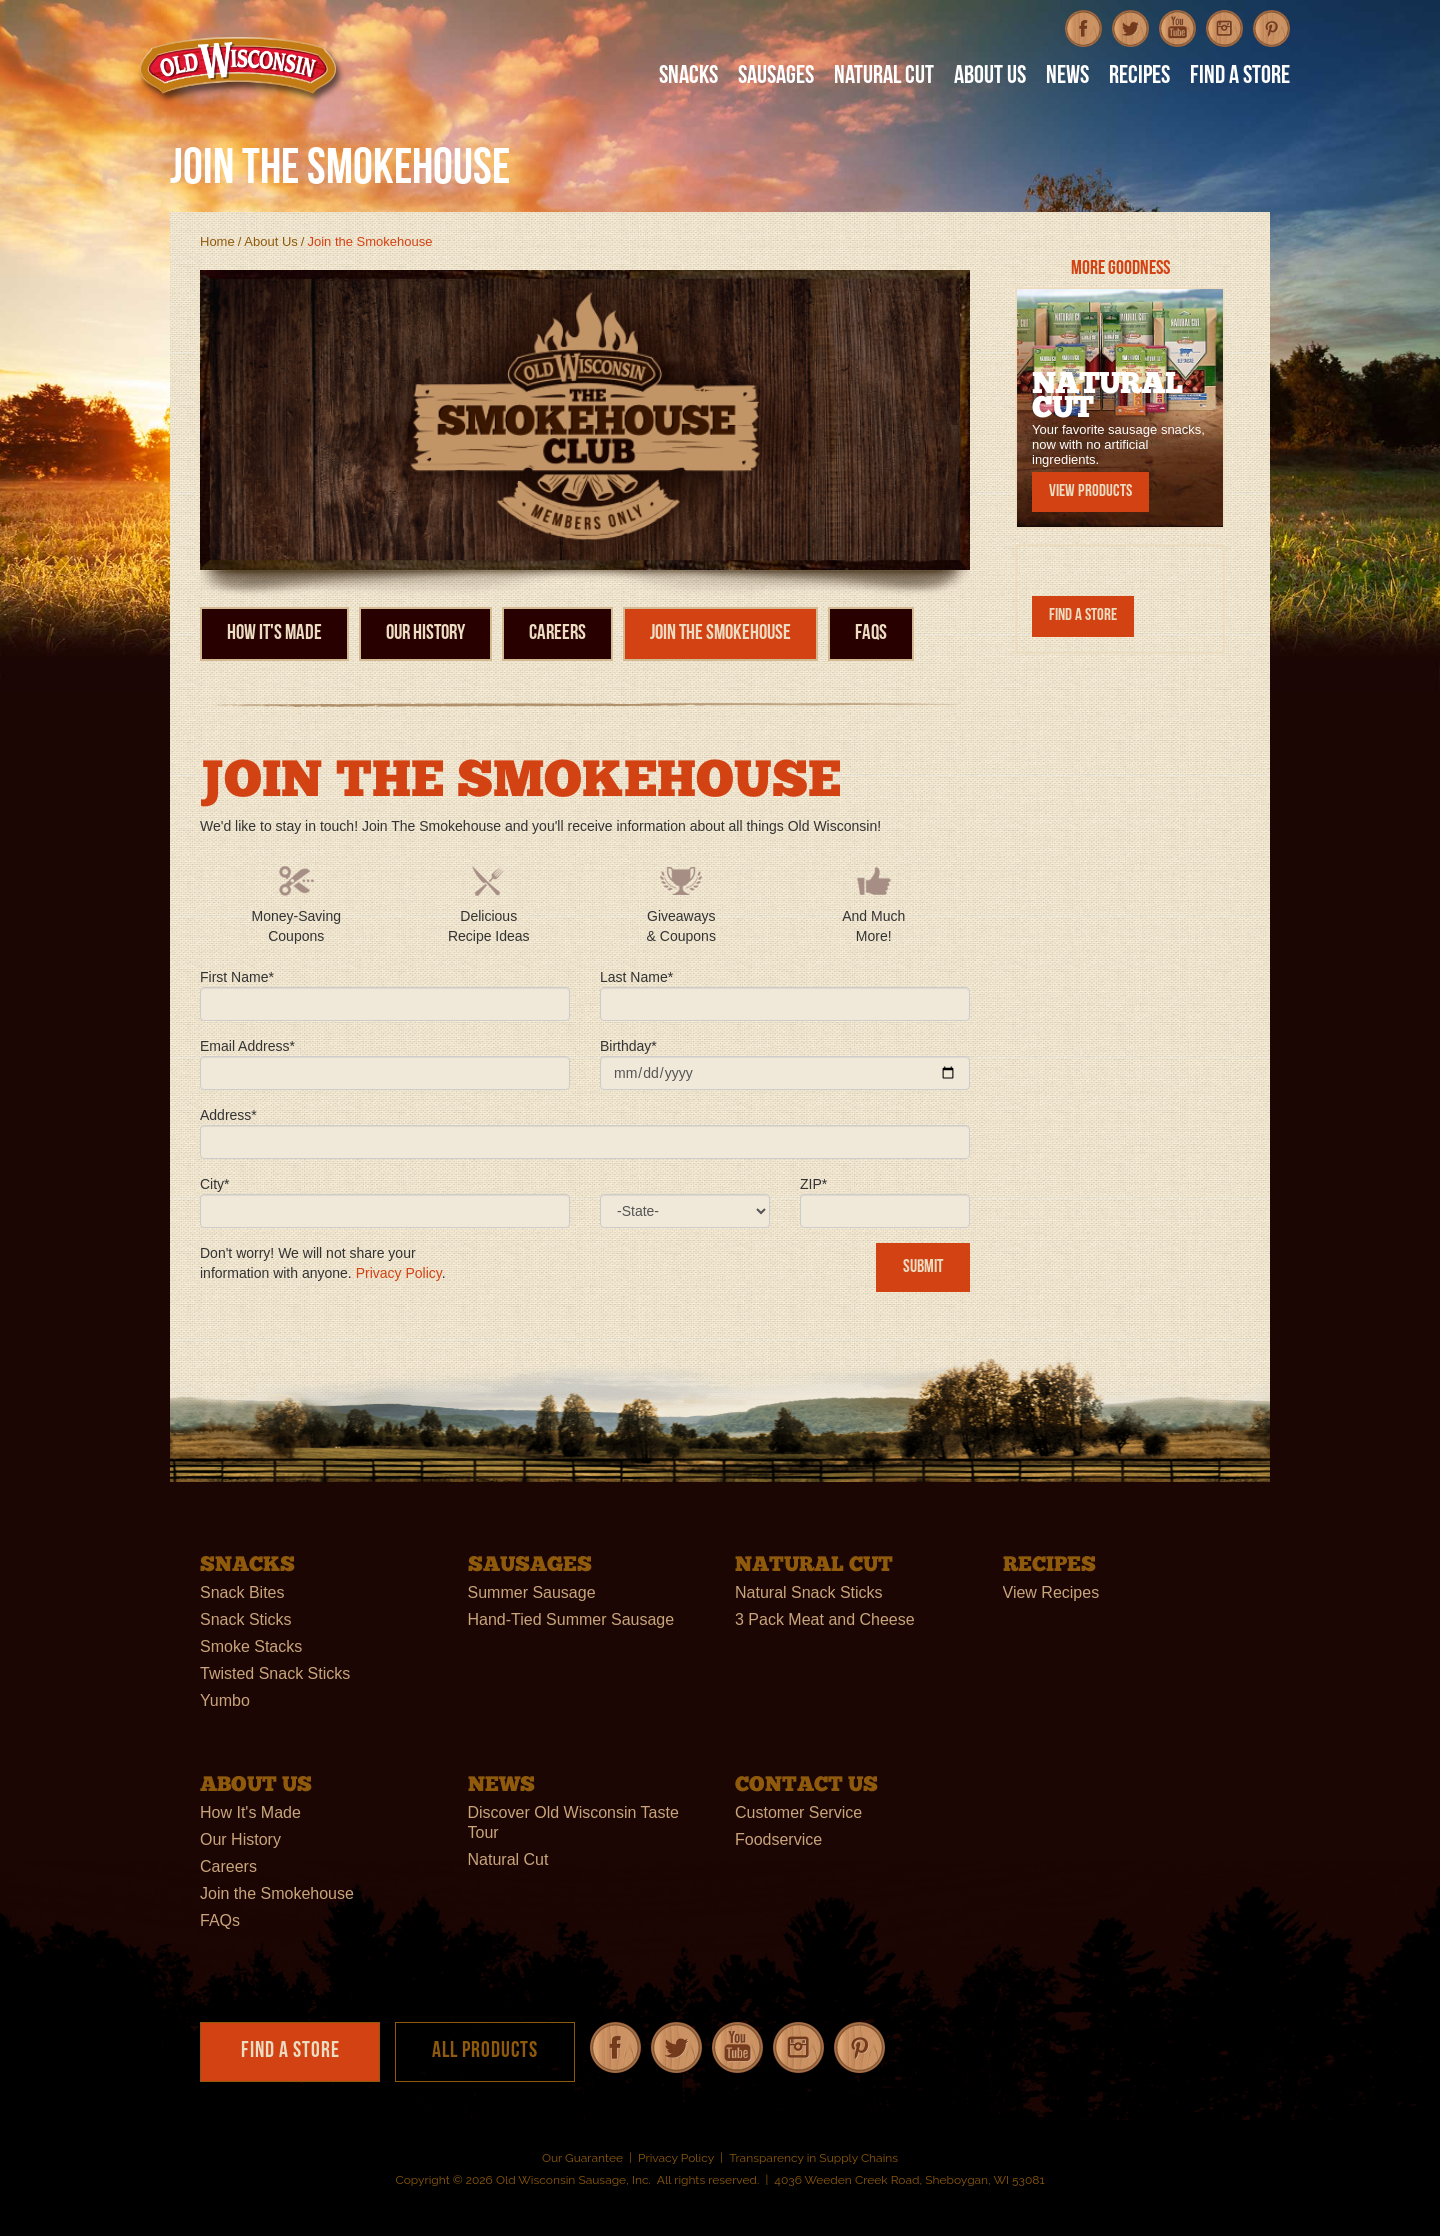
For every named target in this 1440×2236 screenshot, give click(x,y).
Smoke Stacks (251, 1646)
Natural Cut (508, 1859)
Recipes (1139, 78)
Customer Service (798, 1812)
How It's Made (274, 633)
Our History (425, 633)
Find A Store (1240, 78)
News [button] (1067, 78)
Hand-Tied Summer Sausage (571, 1619)
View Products (1090, 491)
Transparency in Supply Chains (813, 2158)
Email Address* (247, 1046)
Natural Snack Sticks (809, 1592)
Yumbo (225, 1700)
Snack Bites (242, 1592)
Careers (557, 633)
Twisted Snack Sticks (275, 1673)
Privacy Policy (399, 1273)
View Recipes (1051, 1592)
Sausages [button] (776, 78)
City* (215, 1184)
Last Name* (636, 977)
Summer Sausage (532, 1592)
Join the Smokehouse (720, 633)
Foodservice (778, 1839)
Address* (228, 1115)
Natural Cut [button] (884, 78)
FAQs (871, 633)
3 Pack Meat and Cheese (825, 1619)
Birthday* (628, 1046)
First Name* (237, 977)
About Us (270, 241)
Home (217, 241)
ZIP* (813, 1184)
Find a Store (1083, 615)
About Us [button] (990, 78)
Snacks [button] (688, 78)
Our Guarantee (582, 2158)
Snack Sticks (246, 1619)
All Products (485, 2051)
